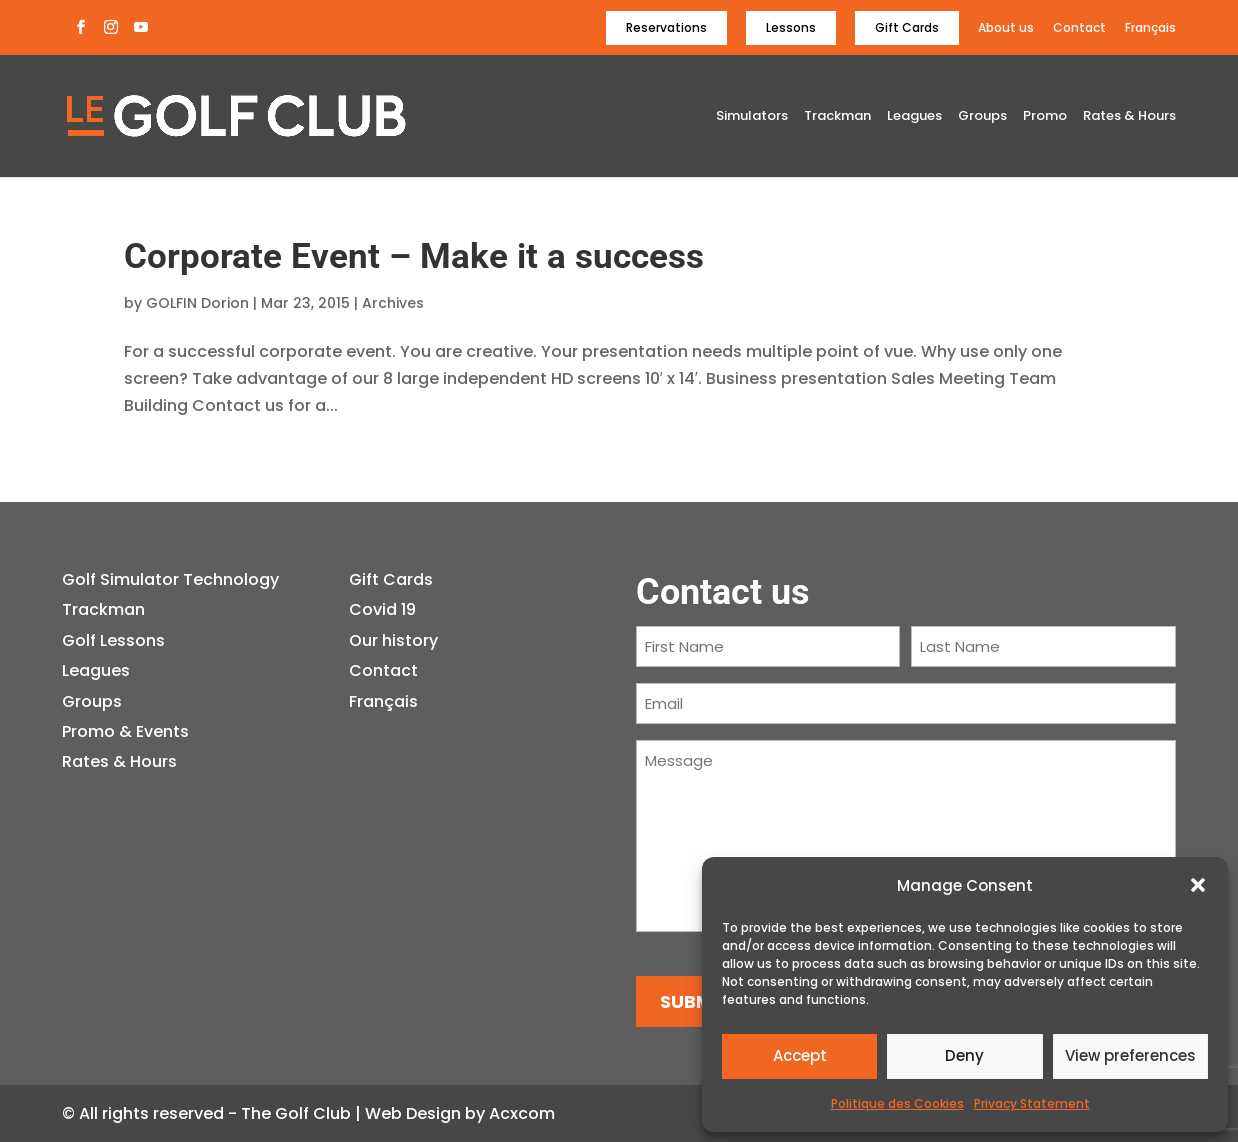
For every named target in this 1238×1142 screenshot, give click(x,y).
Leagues (914, 117)
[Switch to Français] (1150, 32)
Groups (982, 117)
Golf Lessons (113, 640)
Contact (1079, 28)
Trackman (837, 117)
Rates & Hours (1129, 117)
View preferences (1130, 1055)
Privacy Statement (1032, 1103)
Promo (1045, 117)
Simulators (752, 117)
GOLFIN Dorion (197, 303)
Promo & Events (125, 731)
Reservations (666, 27)
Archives (393, 303)
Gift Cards (907, 27)
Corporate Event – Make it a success (414, 256)
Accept (800, 1055)
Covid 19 (382, 609)
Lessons (791, 27)
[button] (1198, 885)
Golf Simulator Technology (170, 579)
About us (1006, 28)
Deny (964, 1055)
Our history (393, 640)
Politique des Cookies (897, 1103)
